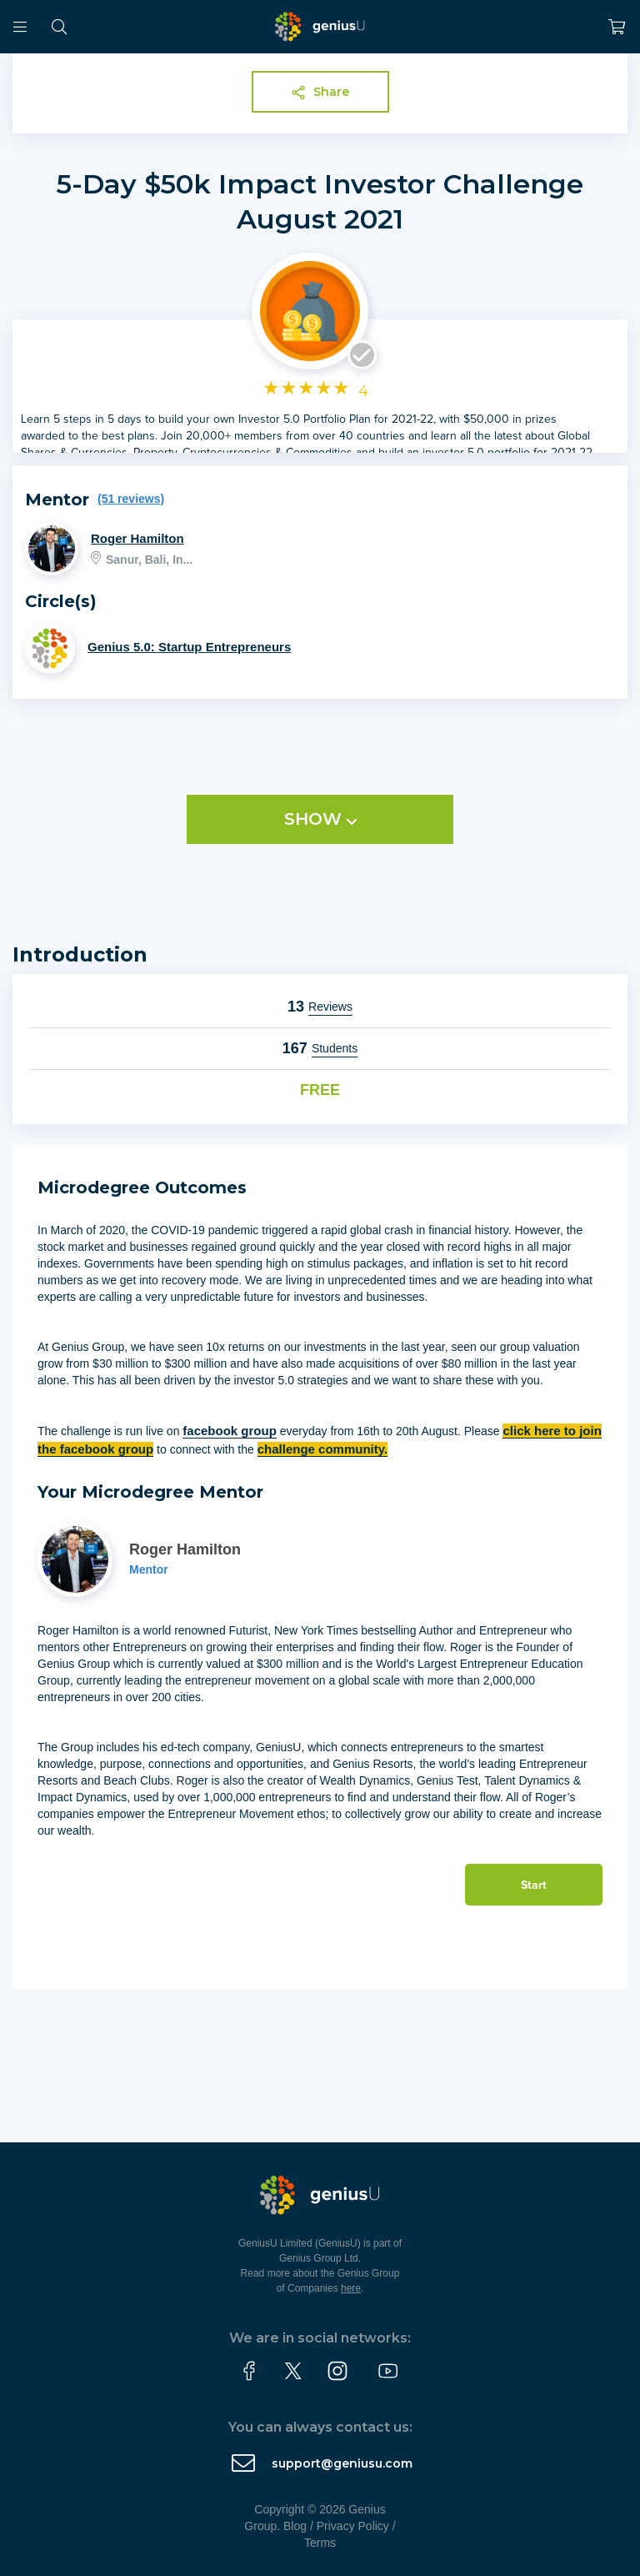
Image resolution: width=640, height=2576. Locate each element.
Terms (320, 2542)
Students (335, 1048)
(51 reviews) (131, 498)
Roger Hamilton (137, 538)
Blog (295, 2526)
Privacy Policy (353, 2526)
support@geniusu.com (342, 2463)
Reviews (330, 1006)
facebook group (229, 1431)
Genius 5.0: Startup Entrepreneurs (189, 647)
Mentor (148, 1569)
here (351, 2288)
